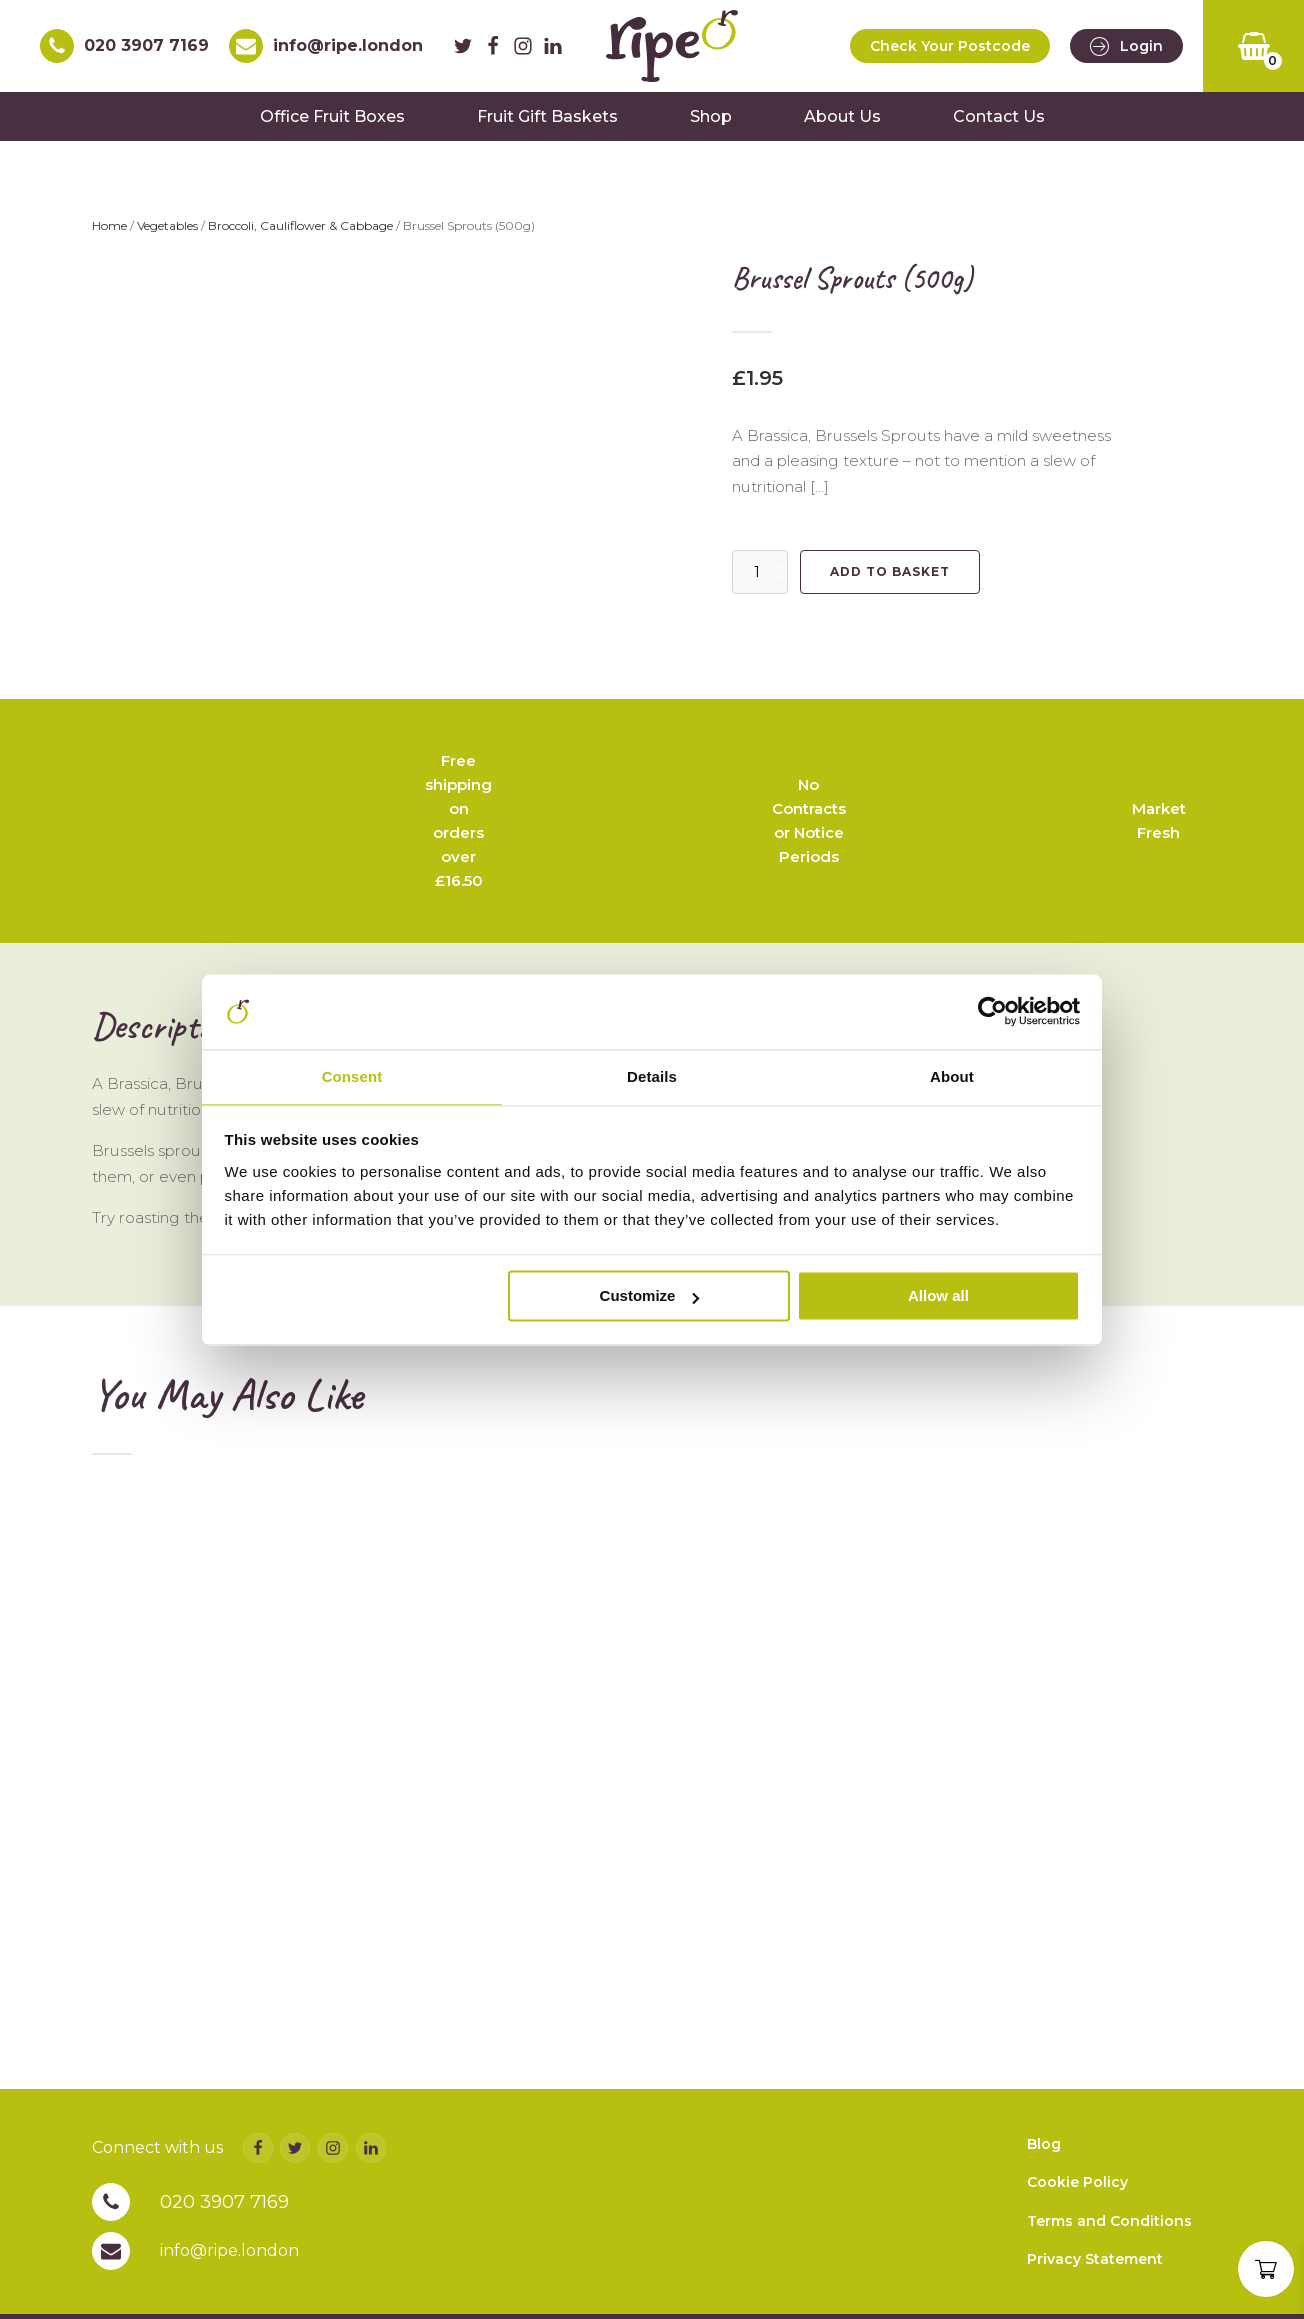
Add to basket (890, 580)
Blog (1044, 2198)
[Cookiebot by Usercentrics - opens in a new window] (992, 1010)
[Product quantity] (760, 581)
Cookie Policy (1077, 2237)
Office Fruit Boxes (332, 125)
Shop (711, 125)
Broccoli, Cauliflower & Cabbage (300, 235)
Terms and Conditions (1109, 2275)
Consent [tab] (352, 1076)
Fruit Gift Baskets (547, 125)
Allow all (938, 1297)
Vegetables (167, 235)
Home (109, 235)
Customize (650, 1297)
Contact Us (999, 125)
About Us (842, 125)
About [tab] (952, 1076)
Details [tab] (652, 1076)
